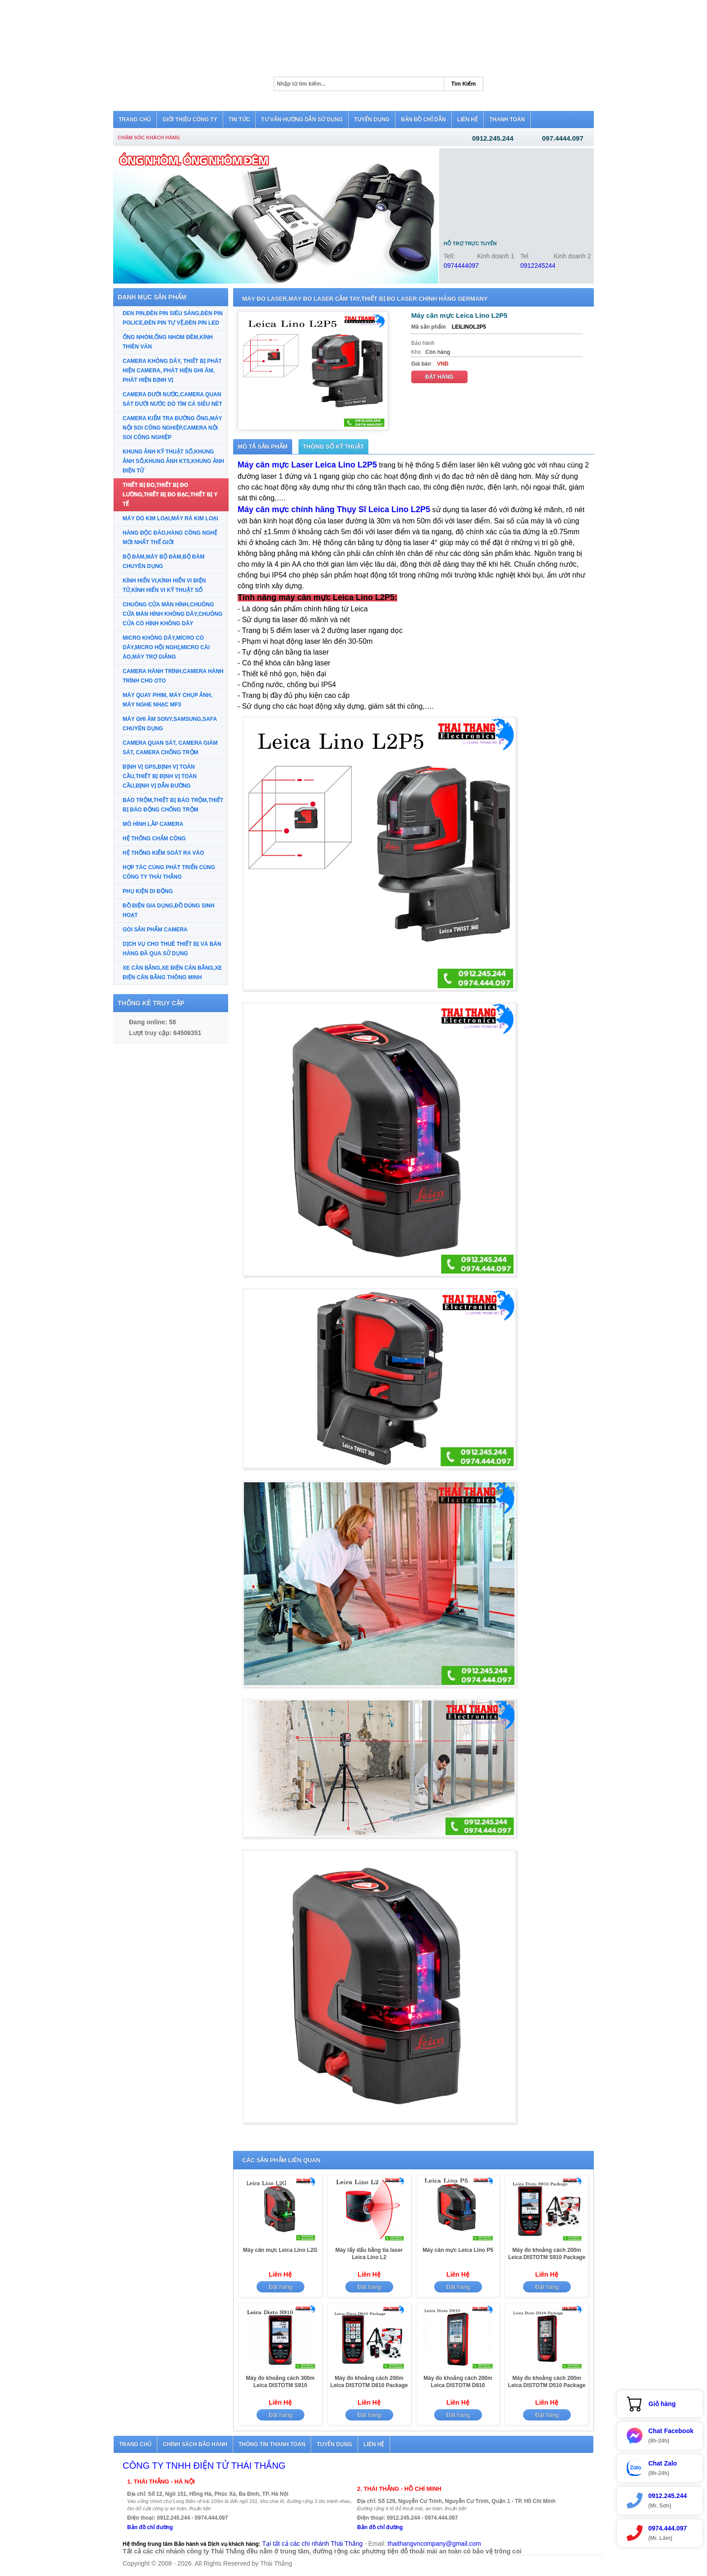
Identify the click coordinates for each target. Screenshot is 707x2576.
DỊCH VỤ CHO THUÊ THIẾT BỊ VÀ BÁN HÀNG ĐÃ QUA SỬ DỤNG (172, 949)
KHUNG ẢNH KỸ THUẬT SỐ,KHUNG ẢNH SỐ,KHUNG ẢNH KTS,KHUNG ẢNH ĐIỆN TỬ (173, 461)
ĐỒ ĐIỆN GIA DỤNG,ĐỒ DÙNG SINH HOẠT (169, 910)
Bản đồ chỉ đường (150, 2527)
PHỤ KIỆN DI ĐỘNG (148, 891)
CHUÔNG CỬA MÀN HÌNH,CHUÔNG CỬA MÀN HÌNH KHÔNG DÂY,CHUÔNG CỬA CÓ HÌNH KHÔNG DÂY (172, 614)
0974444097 (461, 265)
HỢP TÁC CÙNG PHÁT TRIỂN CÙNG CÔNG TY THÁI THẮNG (169, 872)
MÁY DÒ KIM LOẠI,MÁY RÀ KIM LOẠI (170, 518)
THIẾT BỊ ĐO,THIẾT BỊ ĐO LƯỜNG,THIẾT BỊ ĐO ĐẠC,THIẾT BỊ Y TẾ (170, 494)
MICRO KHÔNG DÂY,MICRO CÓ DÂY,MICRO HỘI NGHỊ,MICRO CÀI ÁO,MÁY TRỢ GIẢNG (166, 647)
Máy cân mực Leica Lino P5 (457, 2250)
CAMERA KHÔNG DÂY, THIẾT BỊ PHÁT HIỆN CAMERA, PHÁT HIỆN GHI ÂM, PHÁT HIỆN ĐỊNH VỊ (172, 370)
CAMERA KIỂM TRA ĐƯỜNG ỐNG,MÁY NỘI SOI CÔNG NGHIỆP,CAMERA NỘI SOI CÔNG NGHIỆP (172, 427)
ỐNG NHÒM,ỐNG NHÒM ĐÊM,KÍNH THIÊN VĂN (168, 342)
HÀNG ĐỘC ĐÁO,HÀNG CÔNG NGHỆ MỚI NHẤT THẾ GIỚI (170, 537)
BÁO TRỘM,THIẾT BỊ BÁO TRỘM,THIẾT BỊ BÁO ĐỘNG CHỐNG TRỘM (173, 805)
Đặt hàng (439, 377)
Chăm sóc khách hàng (149, 137)
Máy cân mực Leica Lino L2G (280, 2250)
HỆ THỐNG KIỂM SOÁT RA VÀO (163, 853)
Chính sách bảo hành (195, 2444)
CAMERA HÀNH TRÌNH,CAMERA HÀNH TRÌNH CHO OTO (173, 676)
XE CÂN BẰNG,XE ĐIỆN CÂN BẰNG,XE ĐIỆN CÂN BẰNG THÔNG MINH (172, 973)
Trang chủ (135, 2444)
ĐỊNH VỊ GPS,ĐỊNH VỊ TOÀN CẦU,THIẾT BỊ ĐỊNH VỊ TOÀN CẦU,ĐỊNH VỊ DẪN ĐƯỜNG (160, 776)
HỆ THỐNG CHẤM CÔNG (154, 838)
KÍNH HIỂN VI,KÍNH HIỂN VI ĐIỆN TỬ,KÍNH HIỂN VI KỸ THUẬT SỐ (164, 585)
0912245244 (538, 265)
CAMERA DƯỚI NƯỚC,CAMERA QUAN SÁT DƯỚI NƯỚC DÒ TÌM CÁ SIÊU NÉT (172, 399)
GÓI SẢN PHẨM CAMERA (155, 929)
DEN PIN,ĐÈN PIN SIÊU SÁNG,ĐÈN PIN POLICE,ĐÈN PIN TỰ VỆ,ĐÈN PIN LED (173, 318)
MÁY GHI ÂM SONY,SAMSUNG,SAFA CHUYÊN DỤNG (170, 724)
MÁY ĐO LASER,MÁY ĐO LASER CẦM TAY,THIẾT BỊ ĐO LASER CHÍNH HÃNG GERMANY (364, 298)
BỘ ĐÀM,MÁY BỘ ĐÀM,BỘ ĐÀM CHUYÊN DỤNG (163, 561)
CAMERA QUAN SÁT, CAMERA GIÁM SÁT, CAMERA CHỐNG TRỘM (170, 748)
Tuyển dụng (334, 2444)
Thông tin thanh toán (272, 2444)
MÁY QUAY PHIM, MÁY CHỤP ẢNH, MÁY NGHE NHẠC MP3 (167, 700)
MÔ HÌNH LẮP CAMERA (153, 824)
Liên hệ (373, 2444)
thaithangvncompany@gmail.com (434, 2543)
